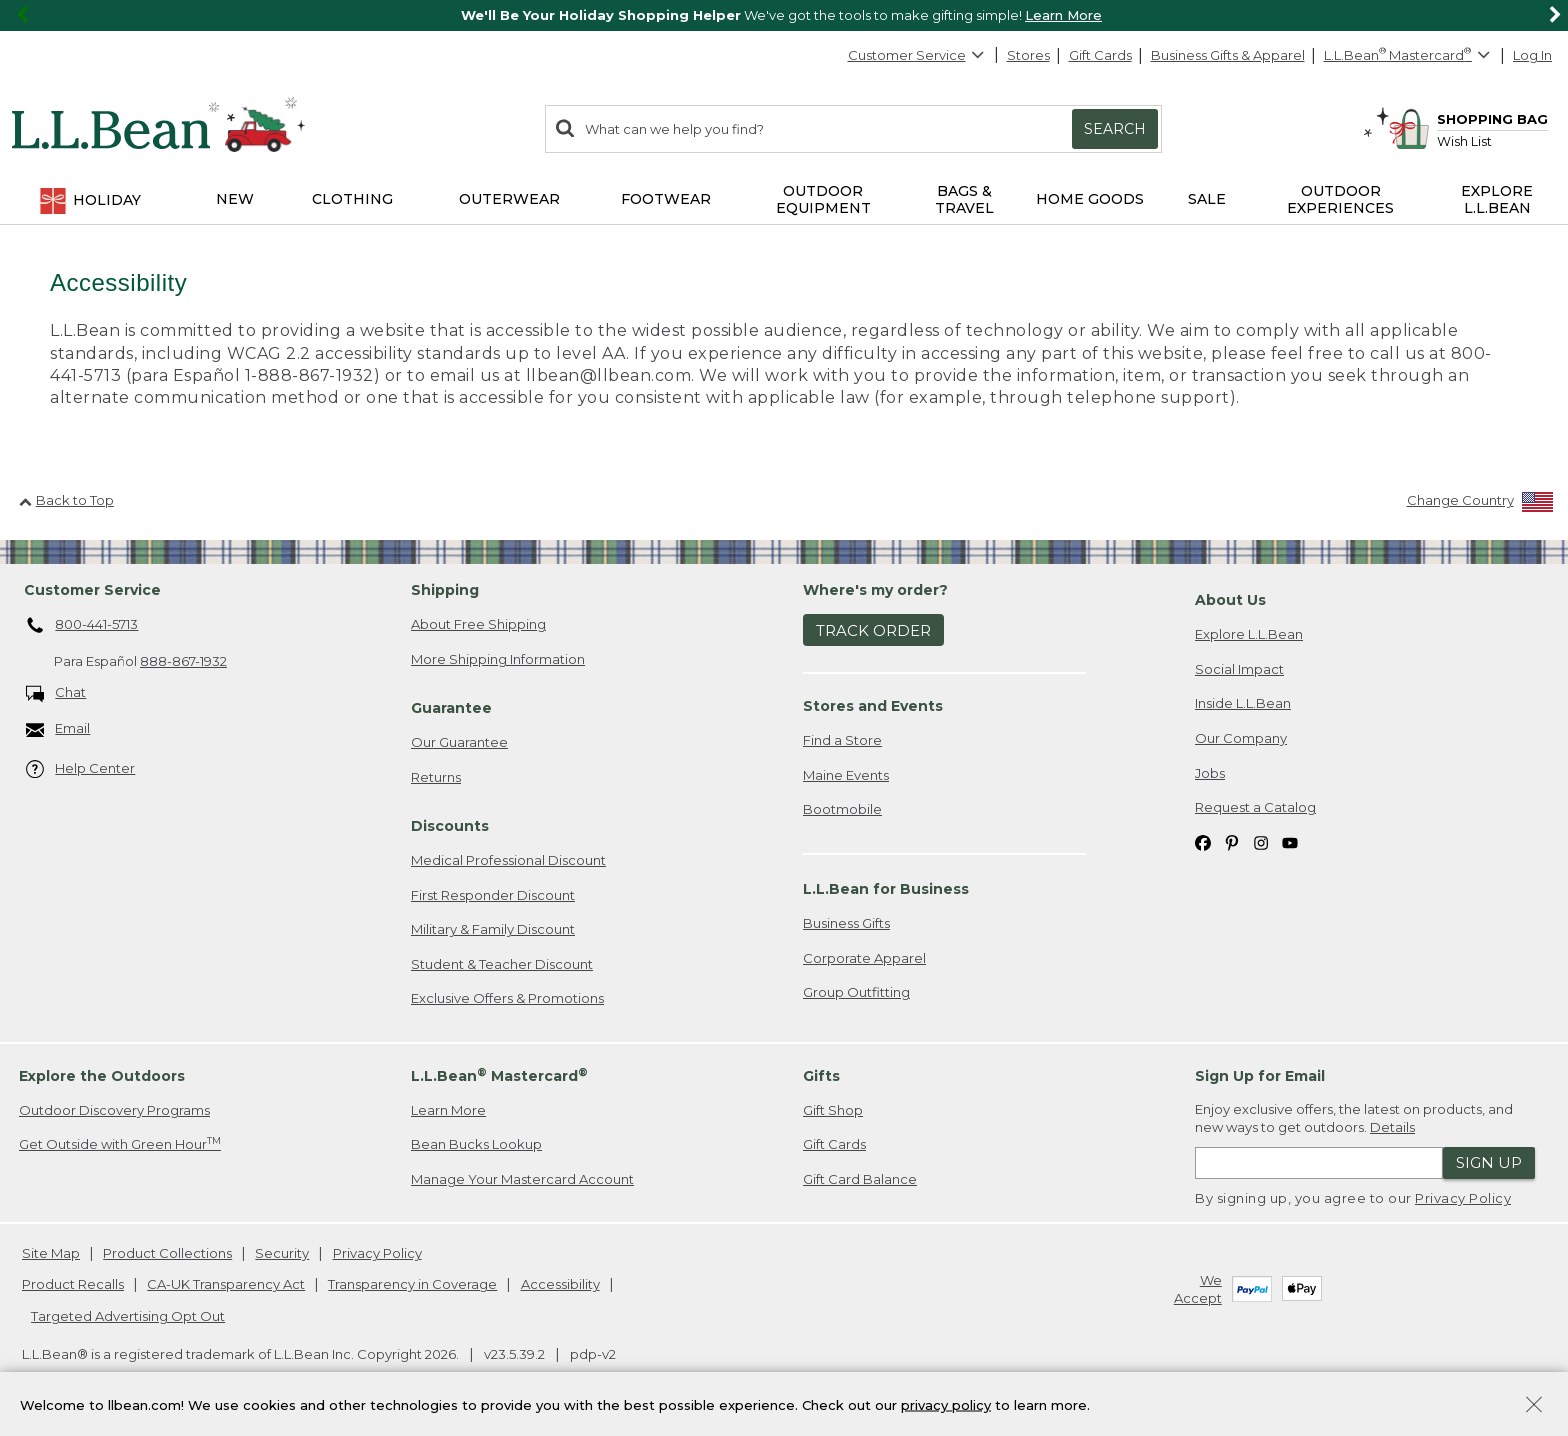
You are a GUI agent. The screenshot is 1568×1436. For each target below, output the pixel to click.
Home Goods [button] (1090, 199)
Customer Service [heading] (92, 590)
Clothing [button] (352, 199)
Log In (1532, 55)
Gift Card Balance (860, 1179)
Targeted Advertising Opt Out (128, 1316)
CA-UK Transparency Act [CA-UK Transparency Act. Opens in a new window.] (226, 1284)
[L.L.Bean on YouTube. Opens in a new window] (1290, 842)
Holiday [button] (89, 201)
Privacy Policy (1463, 1198)
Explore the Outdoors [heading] (102, 1076)
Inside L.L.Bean (1243, 703)
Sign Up (1489, 1162)
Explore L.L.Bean (1249, 634)
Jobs (1210, 773)
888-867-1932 (183, 661)
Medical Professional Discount (508, 860)
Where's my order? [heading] (875, 590)
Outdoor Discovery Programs (114, 1110)
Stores (1028, 55)
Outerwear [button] (509, 199)
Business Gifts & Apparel (1228, 55)
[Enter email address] (1319, 1163)
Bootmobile (842, 809)
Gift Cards (1100, 55)
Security (282, 1253)
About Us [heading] (1230, 600)
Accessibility (560, 1284)
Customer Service (917, 55)
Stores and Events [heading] (873, 706)
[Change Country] (1480, 504)
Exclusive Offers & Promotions (507, 998)
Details (1392, 1127)
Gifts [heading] (821, 1076)
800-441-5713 (82, 626)
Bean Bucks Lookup (476, 1144)
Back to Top (66, 500)
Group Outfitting (856, 992)
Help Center (81, 769)
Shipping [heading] (445, 590)
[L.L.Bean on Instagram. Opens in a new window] (1261, 842)
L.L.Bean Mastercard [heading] (499, 1075)
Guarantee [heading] (451, 708)
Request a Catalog (1255, 807)
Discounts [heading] (450, 826)
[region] (784, 15)
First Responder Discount (493, 895)
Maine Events (846, 775)
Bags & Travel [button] (964, 199)
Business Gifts (846, 923)
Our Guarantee (459, 742)
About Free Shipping (478, 624)
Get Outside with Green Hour (120, 1143)
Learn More (1063, 15)
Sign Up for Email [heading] (1260, 1076)
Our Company (1241, 738)
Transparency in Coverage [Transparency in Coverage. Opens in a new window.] (412, 1284)
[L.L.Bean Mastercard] (1409, 55)
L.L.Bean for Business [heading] (886, 889)
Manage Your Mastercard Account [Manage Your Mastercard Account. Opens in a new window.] (522, 1179)
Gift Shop (833, 1110)
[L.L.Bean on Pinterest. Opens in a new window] (1232, 842)
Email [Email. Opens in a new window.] (58, 729)
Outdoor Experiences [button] (1340, 199)
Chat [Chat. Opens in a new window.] (56, 693)
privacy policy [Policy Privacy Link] (946, 1409)
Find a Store (842, 740)
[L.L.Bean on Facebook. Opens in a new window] (1203, 842)
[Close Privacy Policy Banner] (1534, 1411)
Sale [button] (1207, 199)
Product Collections (167, 1253)
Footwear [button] (666, 199)
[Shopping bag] (1467, 118)
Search (1115, 129)
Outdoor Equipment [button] (823, 199)
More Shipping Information (498, 659)
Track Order (873, 630)
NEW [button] (235, 199)
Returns (436, 777)
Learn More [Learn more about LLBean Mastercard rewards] (448, 1110)
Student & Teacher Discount (502, 964)
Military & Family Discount (493, 929)
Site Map (51, 1253)
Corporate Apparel (864, 958)
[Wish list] (1492, 140)
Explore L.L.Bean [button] (1497, 199)
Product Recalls (73, 1284)
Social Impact (1239, 669)
